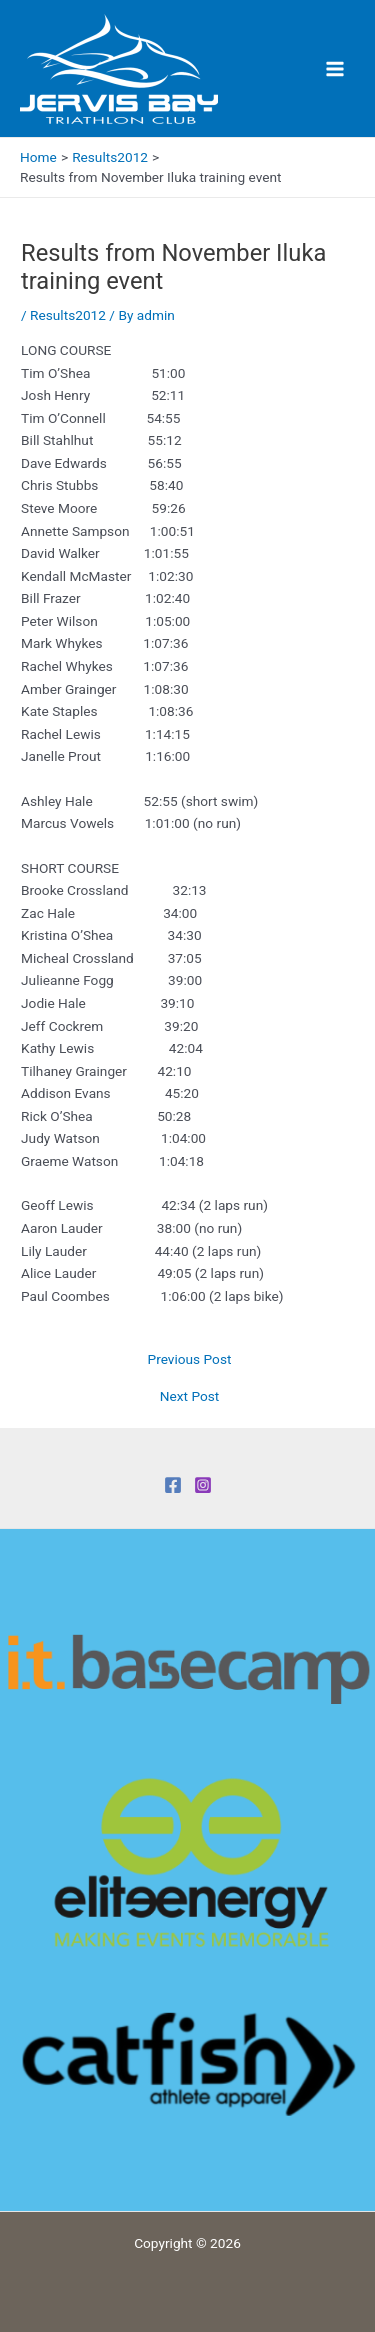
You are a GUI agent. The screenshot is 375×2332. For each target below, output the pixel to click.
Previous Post (190, 1360)
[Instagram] (203, 1485)
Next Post (190, 1397)
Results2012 (68, 315)
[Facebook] (173, 1485)
